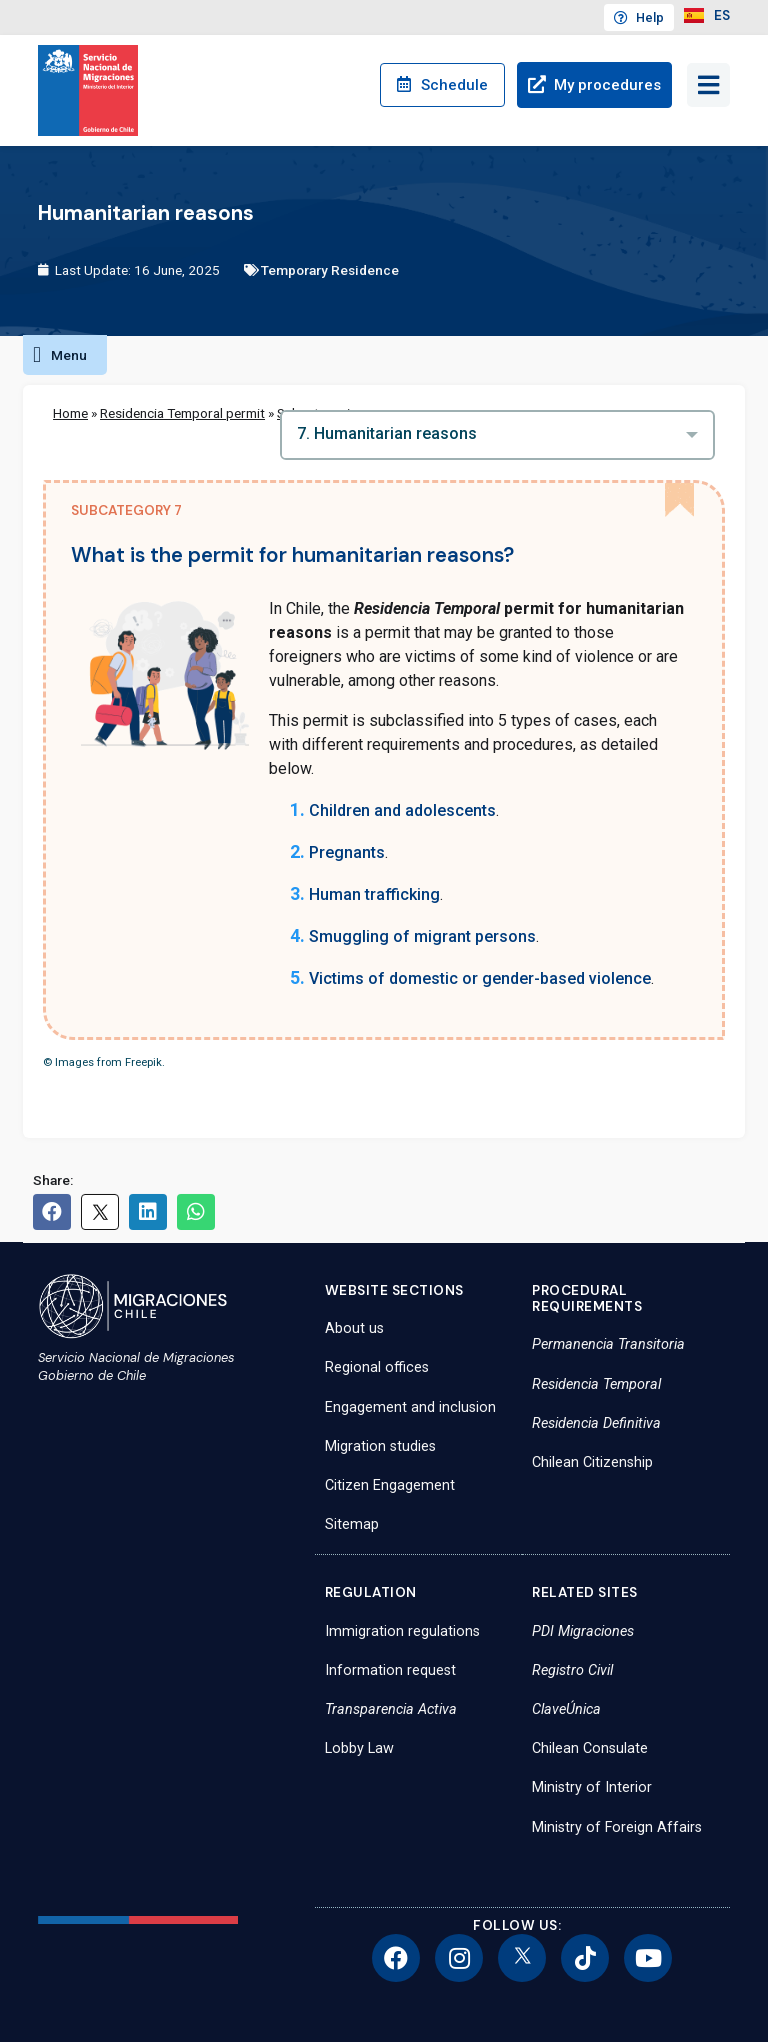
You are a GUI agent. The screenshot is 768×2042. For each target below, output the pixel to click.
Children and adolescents (402, 810)
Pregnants (347, 852)
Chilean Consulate (590, 1748)
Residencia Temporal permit (182, 413)
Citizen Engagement (390, 1485)
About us (354, 1328)
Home (70, 413)
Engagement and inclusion (410, 1407)
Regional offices (377, 1367)
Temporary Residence (330, 270)
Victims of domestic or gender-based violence (480, 978)
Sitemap (352, 1524)
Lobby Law (359, 1748)
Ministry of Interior (592, 1787)
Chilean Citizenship (592, 1462)
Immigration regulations (402, 1631)
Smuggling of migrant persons (422, 936)
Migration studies (380, 1446)
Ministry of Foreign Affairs (617, 1827)
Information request (390, 1670)
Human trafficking (374, 894)
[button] (65, 355)
